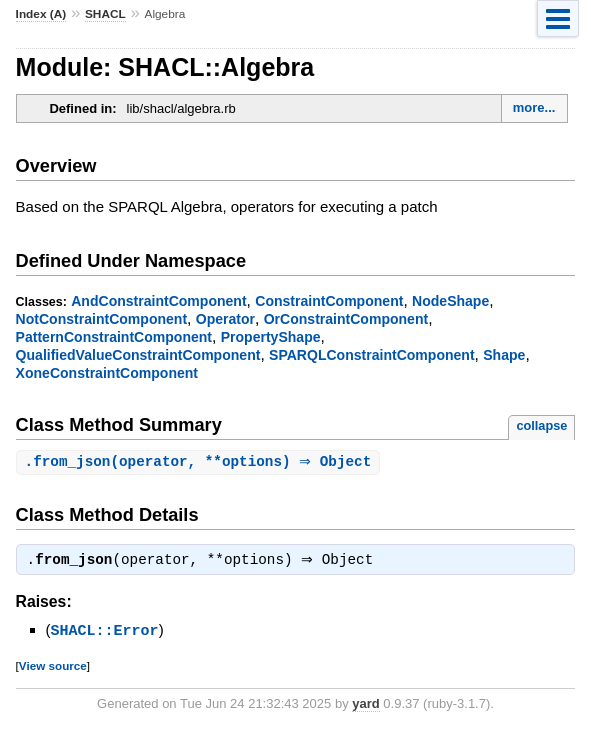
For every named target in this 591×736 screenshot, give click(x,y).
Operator (225, 319)
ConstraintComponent (329, 301)
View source (53, 667)
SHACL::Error (105, 633)
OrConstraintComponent (346, 319)
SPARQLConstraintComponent (372, 355)
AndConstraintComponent (158, 301)
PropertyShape (271, 337)
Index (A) (41, 14)
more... (534, 107)
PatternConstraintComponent (114, 337)
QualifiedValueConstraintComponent (138, 355)
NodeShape (450, 301)
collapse (541, 425)
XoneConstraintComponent (107, 373)
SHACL (105, 14)
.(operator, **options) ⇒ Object (201, 462)
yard (365, 705)
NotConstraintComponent (101, 319)
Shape (504, 355)
